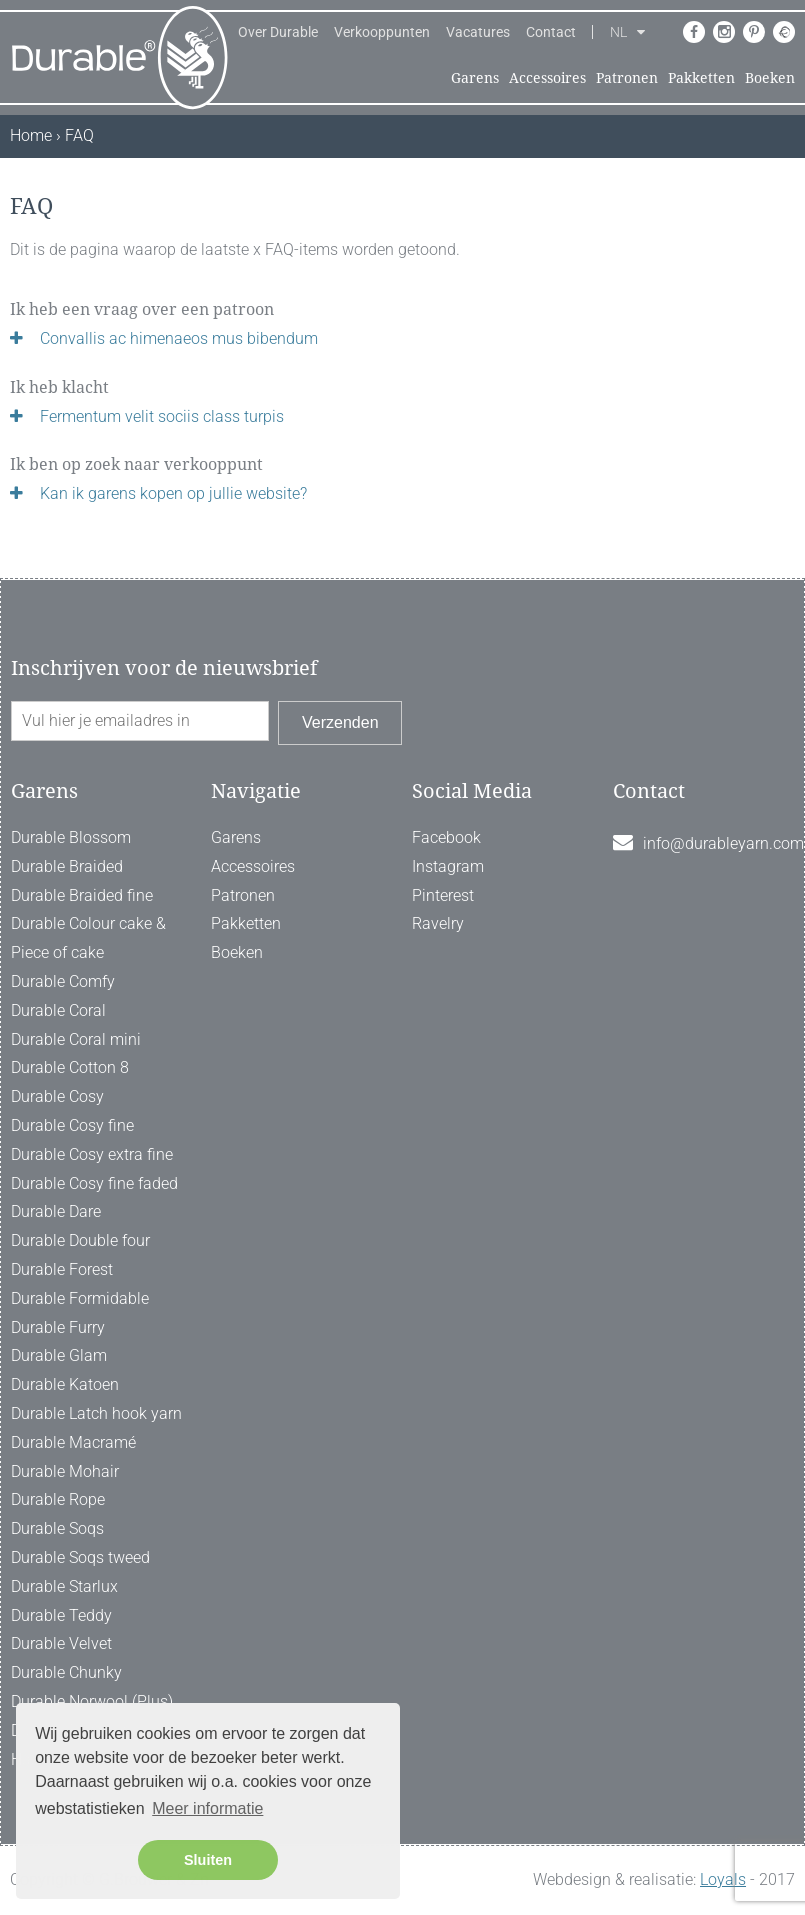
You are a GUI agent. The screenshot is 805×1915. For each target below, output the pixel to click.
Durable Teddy (61, 1615)
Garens (475, 78)
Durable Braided (67, 866)
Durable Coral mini (76, 1039)
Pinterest (443, 895)
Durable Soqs (57, 1528)
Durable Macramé (73, 1442)
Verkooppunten (382, 32)
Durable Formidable (80, 1298)
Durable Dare (56, 1211)
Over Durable (278, 32)
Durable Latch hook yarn (96, 1413)
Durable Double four (80, 1240)
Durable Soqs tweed (80, 1557)
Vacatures (478, 32)
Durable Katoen (65, 1384)
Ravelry (438, 923)
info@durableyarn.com (723, 843)
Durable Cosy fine (72, 1125)
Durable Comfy (63, 981)
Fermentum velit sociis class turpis (162, 416)
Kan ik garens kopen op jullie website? (173, 493)
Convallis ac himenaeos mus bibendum (179, 338)
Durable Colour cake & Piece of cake (88, 938)
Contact (551, 32)
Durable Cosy (57, 1096)
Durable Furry (58, 1327)
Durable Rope (58, 1499)
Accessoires (547, 78)
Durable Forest (62, 1269)
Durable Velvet (61, 1643)
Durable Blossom (71, 837)
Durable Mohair (65, 1471)
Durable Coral (58, 1010)
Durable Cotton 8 (70, 1067)
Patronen (627, 78)
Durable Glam (59, 1355)
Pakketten (701, 78)
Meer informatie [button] (207, 1808)
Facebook (446, 837)
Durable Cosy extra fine (92, 1154)
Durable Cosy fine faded (94, 1183)
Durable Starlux (64, 1586)
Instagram (448, 866)
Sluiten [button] (208, 1860)
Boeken (770, 78)
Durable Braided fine (82, 895)
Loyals (723, 1879)
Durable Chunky (66, 1672)
